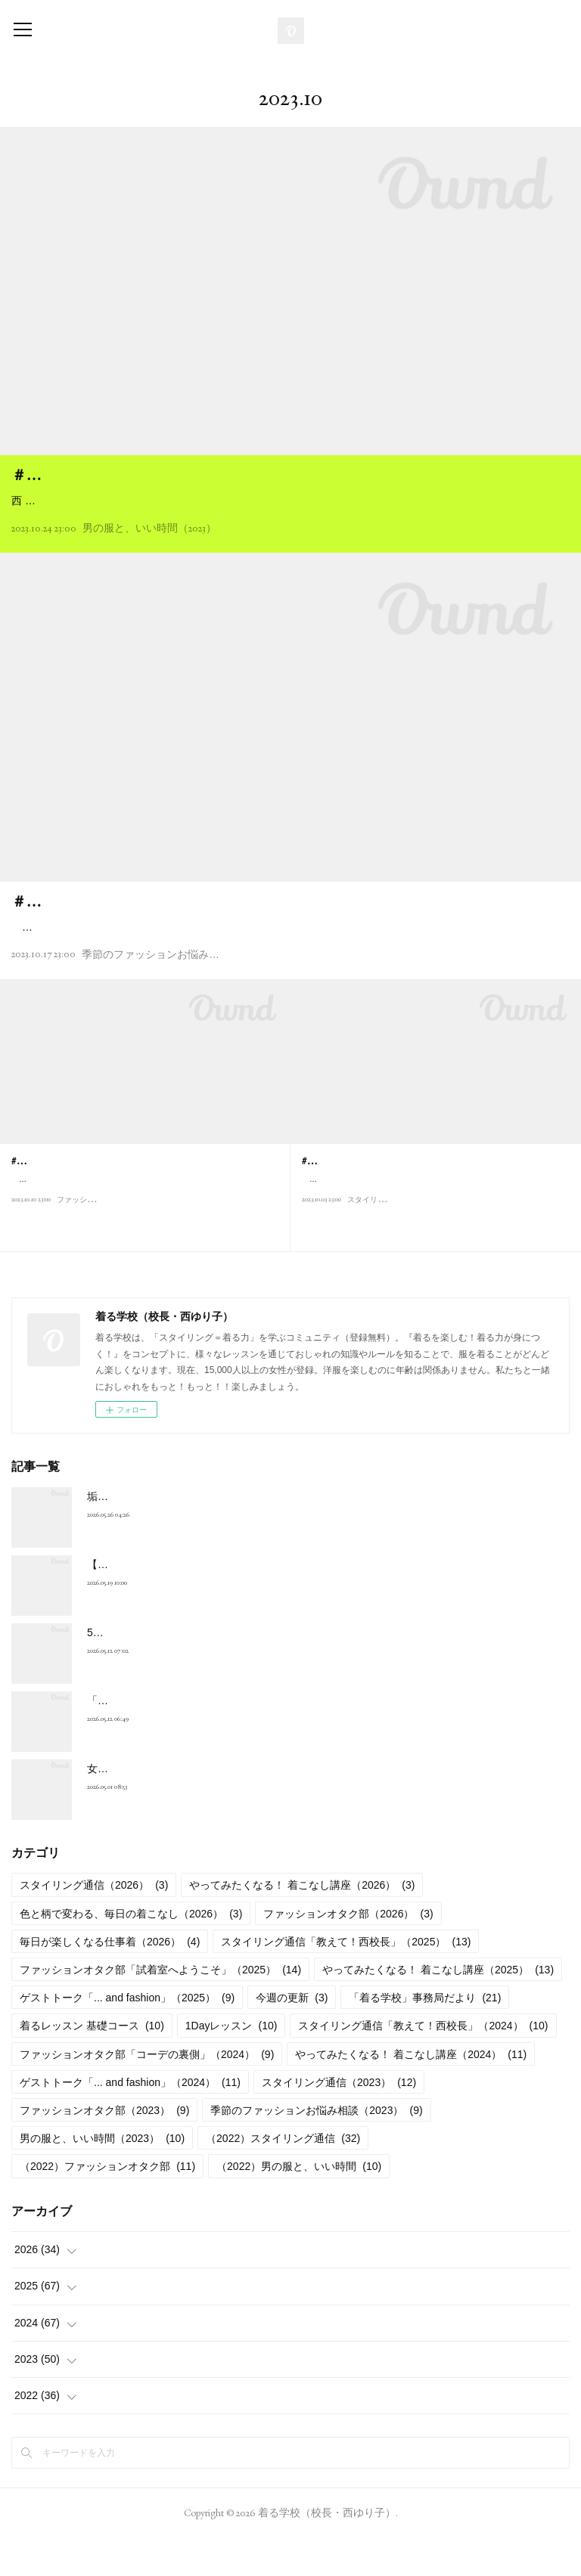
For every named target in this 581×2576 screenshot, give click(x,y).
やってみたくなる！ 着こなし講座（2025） (438, 2007)
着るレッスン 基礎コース (92, 2064)
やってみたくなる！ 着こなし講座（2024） (411, 2092)
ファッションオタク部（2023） (104, 2148)
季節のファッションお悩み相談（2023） (175, 992)
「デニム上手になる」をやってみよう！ (182, 1738)
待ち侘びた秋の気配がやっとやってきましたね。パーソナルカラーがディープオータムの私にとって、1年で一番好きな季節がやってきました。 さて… (143, 1224)
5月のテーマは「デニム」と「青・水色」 (185, 1670)
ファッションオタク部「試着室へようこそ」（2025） (160, 2007)
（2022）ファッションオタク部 (107, 2205)
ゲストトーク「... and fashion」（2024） (130, 2120)
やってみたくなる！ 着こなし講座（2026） (302, 1923)
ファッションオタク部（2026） (348, 1951)
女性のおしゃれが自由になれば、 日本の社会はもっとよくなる (237, 1806)
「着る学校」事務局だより (425, 2036)
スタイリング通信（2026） (94, 1923)
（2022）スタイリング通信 (283, 2177)
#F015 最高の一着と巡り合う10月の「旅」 (109, 1198)
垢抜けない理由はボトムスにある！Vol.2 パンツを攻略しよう (232, 1534)
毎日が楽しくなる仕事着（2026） (110, 1979)
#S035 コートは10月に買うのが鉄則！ (389, 1198)
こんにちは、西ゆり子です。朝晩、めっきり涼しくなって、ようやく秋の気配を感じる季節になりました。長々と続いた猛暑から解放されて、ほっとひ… (434, 1224)
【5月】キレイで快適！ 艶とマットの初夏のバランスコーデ (229, 1602)
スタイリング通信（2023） (339, 2120)
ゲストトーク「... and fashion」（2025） (127, 2036)
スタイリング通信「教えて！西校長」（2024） (423, 2064)
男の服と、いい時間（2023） (149, 546)
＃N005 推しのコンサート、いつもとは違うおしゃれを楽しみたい (233, 920)
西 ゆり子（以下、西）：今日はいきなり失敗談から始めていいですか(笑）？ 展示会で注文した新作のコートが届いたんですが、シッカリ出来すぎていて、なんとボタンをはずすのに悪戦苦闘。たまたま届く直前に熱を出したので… (286, 509)
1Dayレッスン (231, 2064)
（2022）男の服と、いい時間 (298, 2205)
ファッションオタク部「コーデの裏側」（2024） (147, 2092)
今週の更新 (292, 2036)
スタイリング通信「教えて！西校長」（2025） (346, 1979)
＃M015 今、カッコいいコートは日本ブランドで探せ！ (195, 475)
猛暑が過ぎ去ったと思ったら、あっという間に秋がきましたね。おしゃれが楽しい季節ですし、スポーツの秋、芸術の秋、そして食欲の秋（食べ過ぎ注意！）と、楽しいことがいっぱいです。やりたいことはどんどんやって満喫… (286, 955)
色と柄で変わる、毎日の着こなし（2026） (131, 1951)
